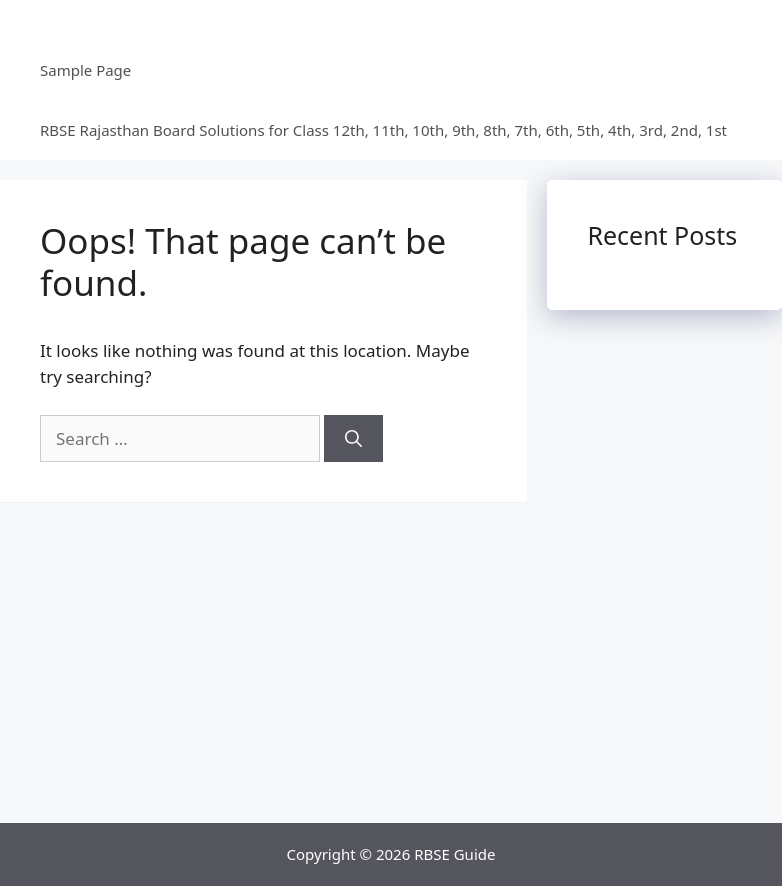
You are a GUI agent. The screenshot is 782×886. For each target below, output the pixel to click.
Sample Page (85, 70)
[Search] (353, 439)
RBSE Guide (454, 854)
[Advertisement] (391, 673)
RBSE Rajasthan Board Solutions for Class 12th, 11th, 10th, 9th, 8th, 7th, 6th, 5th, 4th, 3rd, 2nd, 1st (383, 130)
